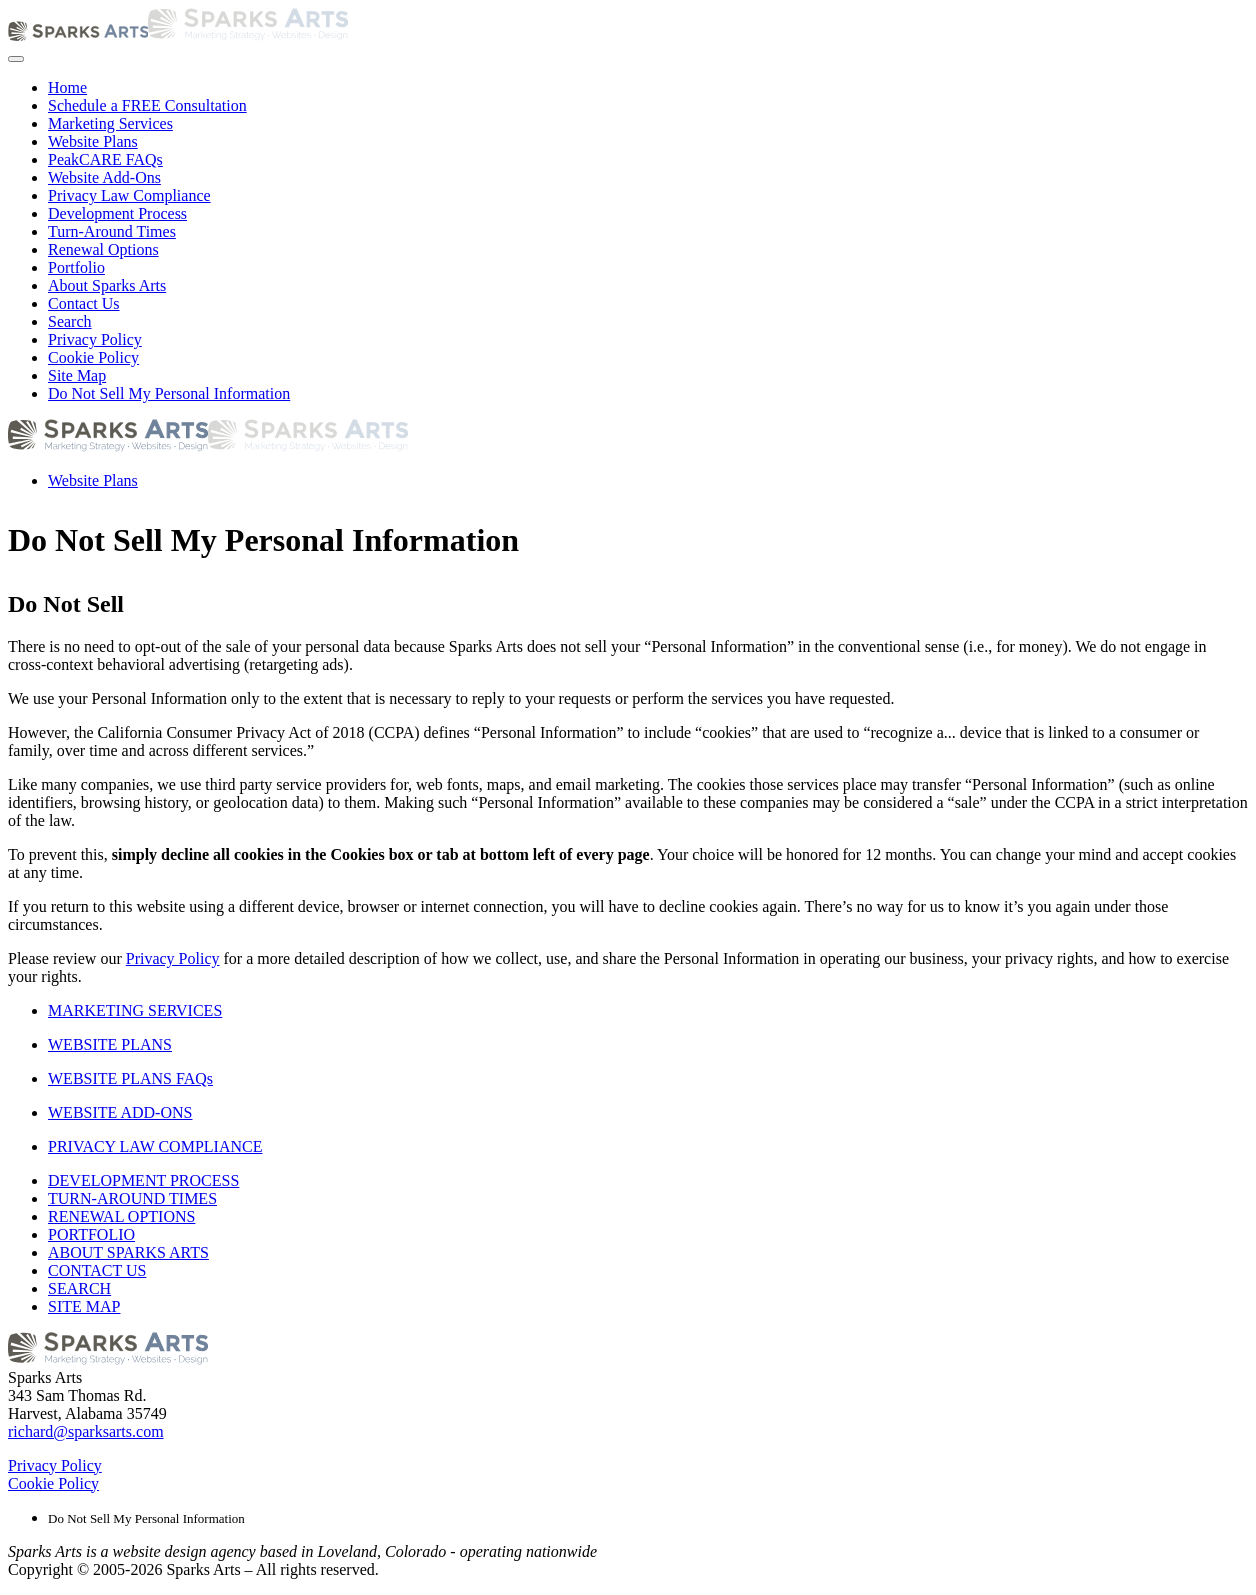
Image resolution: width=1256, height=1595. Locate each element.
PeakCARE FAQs (105, 159)
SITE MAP (84, 1306)
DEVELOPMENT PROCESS (143, 1180)
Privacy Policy (95, 339)
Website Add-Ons (104, 177)
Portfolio (76, 267)
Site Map (77, 375)
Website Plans (93, 141)
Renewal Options (103, 249)
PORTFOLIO (91, 1234)
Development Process (117, 213)
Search (70, 321)
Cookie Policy (93, 357)
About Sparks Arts (107, 285)
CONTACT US (97, 1270)
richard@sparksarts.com (86, 1431)
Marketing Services (110, 123)
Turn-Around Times (112, 231)
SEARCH (79, 1288)
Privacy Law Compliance (129, 195)
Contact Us (84, 303)
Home (67, 87)
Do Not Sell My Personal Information (169, 393)
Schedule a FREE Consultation (147, 105)
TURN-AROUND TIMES (132, 1198)
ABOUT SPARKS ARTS (128, 1252)
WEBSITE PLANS (110, 1044)
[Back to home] (178, 35)
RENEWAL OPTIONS (121, 1216)
